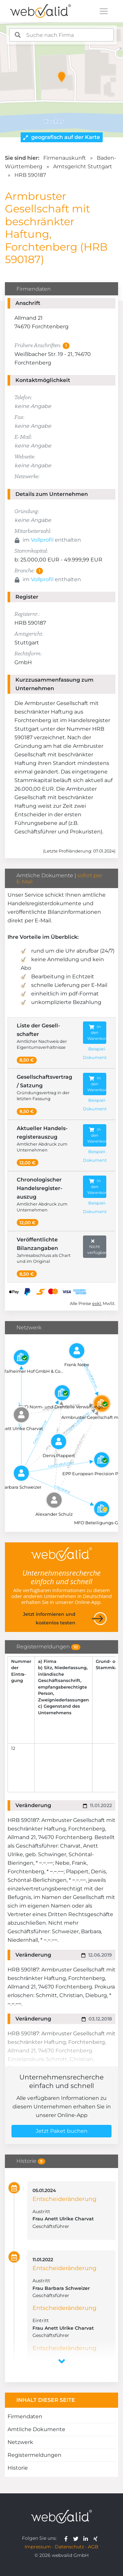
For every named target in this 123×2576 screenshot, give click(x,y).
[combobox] (61, 34)
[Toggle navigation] (103, 11)
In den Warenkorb (96, 1032)
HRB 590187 (30, 175)
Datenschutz (69, 2547)
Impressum (38, 2547)
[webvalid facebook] (67, 2538)
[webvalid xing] (96, 2538)
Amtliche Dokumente (36, 2429)
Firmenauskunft (64, 158)
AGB (93, 2547)
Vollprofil (42, 540)
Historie (18, 2468)
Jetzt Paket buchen (62, 2131)
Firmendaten (25, 2416)
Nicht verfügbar (96, 1246)
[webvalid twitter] (77, 2538)
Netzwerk (20, 2442)
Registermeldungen (34, 2455)
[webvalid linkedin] (87, 2538)
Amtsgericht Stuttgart (82, 166)
